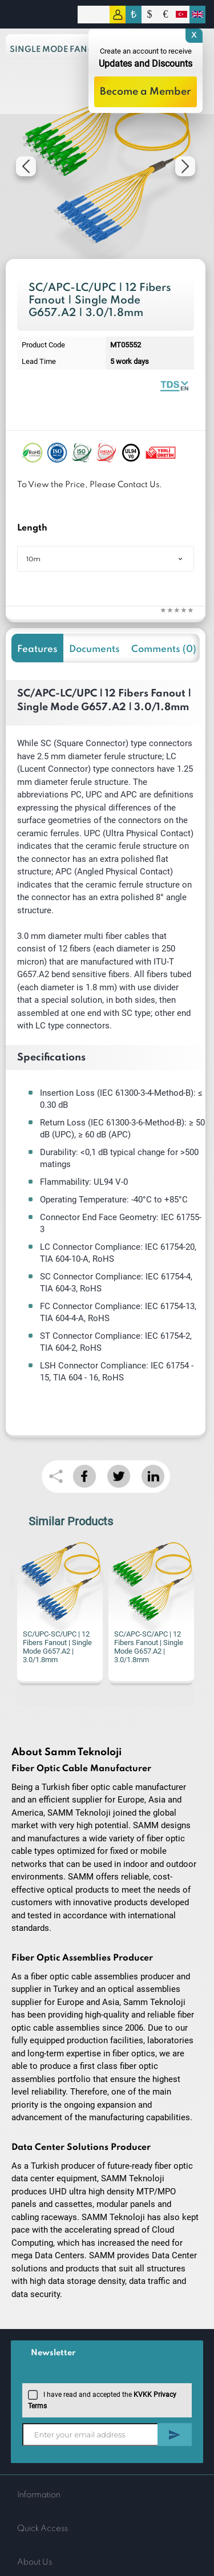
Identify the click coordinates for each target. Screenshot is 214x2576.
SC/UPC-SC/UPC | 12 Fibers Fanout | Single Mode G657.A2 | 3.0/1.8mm (57, 1647)
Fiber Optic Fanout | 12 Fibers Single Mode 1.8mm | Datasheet (174, 385)
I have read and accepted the (102, 2399)
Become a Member (145, 92)
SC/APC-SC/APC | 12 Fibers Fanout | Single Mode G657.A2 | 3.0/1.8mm (148, 1647)
